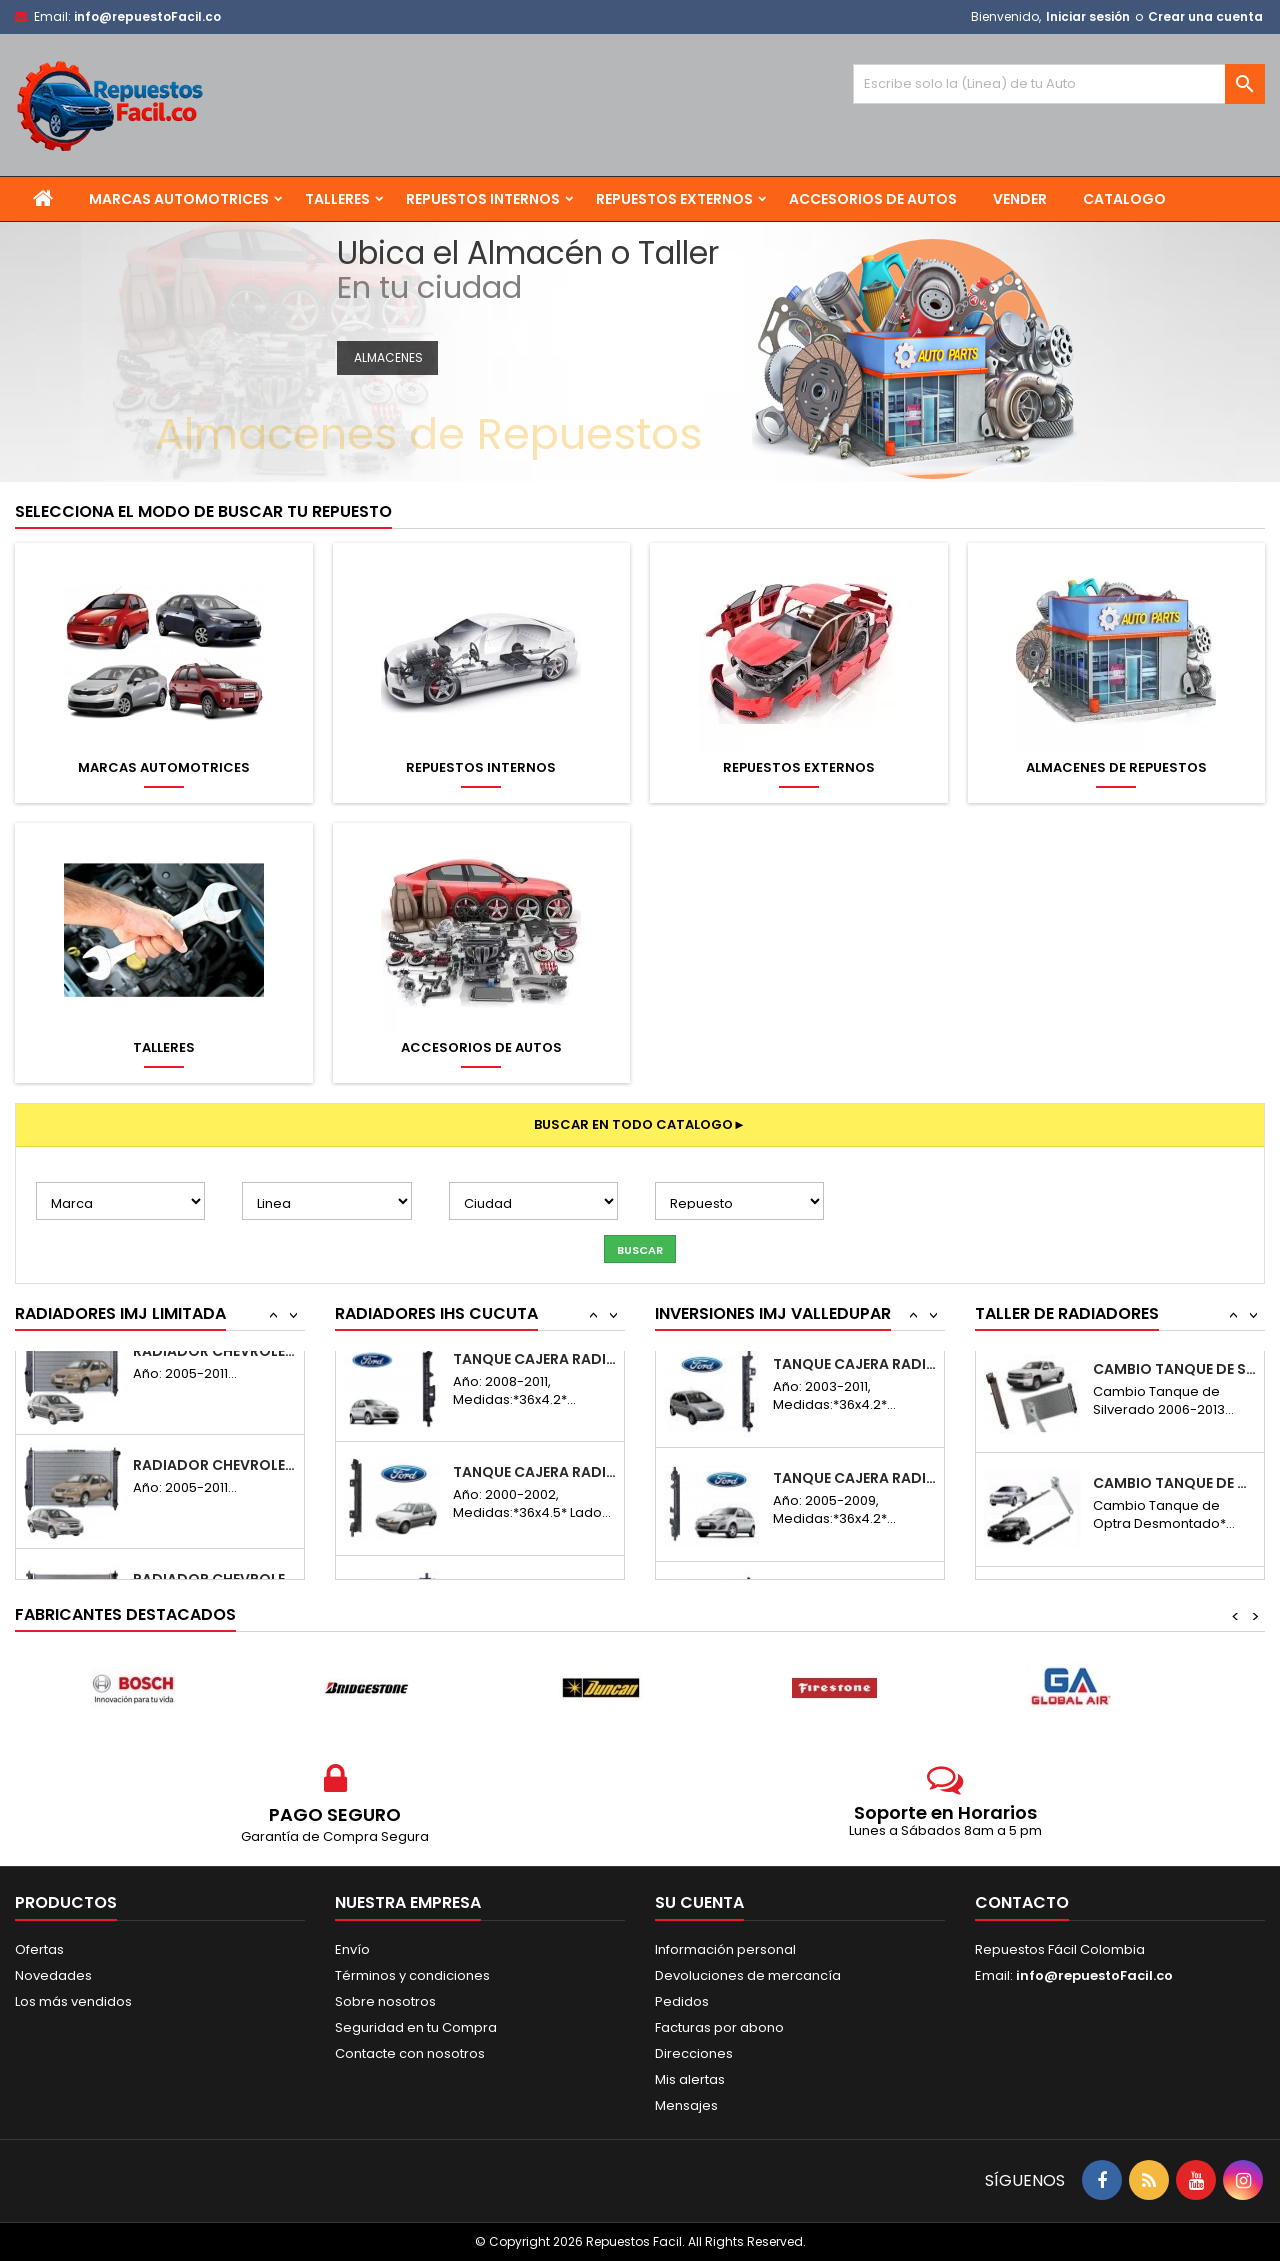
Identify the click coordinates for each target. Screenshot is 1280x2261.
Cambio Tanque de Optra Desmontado (1174, 1382)
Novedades (53, 1975)
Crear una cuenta (1205, 16)
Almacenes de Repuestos (1116, 768)
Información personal (725, 1949)
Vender (1020, 199)
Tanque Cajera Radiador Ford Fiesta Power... (854, 1382)
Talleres (337, 199)
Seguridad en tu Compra (416, 2027)
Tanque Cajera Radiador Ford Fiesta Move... (534, 1382)
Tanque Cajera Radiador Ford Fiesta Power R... (854, 1496)
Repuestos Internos (483, 199)
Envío (352, 1949)
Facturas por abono (719, 2027)
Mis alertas (690, 2079)
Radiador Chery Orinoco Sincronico (214, 1382)
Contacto (1022, 1902)
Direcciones (694, 2053)
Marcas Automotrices (179, 199)
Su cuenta (699, 1902)
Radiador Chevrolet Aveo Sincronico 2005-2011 (214, 1496)
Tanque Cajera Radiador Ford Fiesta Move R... (534, 1496)
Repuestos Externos (674, 199)
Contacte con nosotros (410, 2053)
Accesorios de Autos (873, 199)
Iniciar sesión (1088, 16)
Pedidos (682, 2001)
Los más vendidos (73, 2001)
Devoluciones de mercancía (748, 1975)
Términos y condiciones (412, 1975)
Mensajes (686, 2105)
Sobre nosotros (385, 2001)
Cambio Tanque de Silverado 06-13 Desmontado (1174, 1496)
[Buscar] (1059, 84)
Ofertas (39, 1949)
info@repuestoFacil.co (147, 16)
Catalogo (1124, 199)
